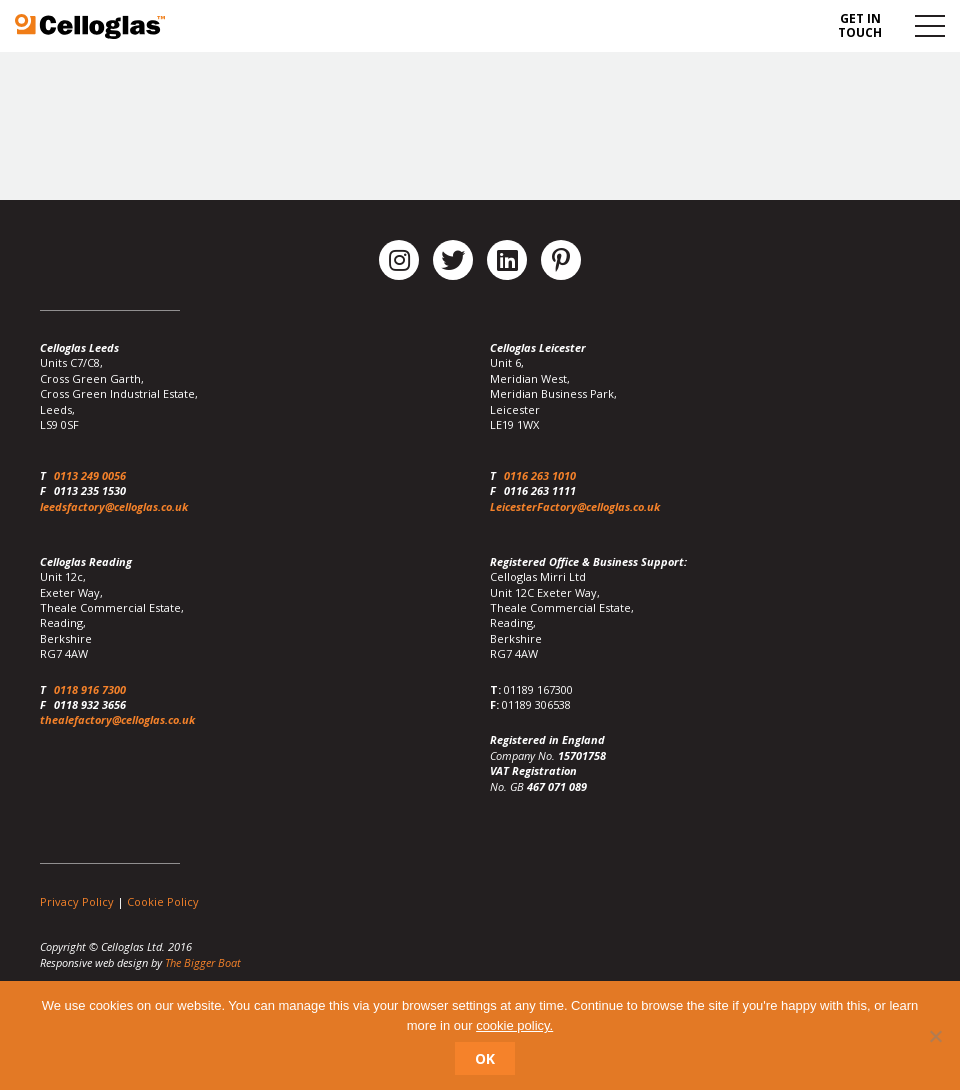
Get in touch (860, 25)
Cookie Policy (163, 901)
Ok (485, 1058)
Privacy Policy (77, 901)
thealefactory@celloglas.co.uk (117, 719)
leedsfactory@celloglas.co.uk (114, 506)
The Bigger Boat (203, 962)
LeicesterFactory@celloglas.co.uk (575, 506)
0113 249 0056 (90, 475)
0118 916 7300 (90, 689)
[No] (935, 1036)
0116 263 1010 (540, 475)
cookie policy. (514, 1025)
